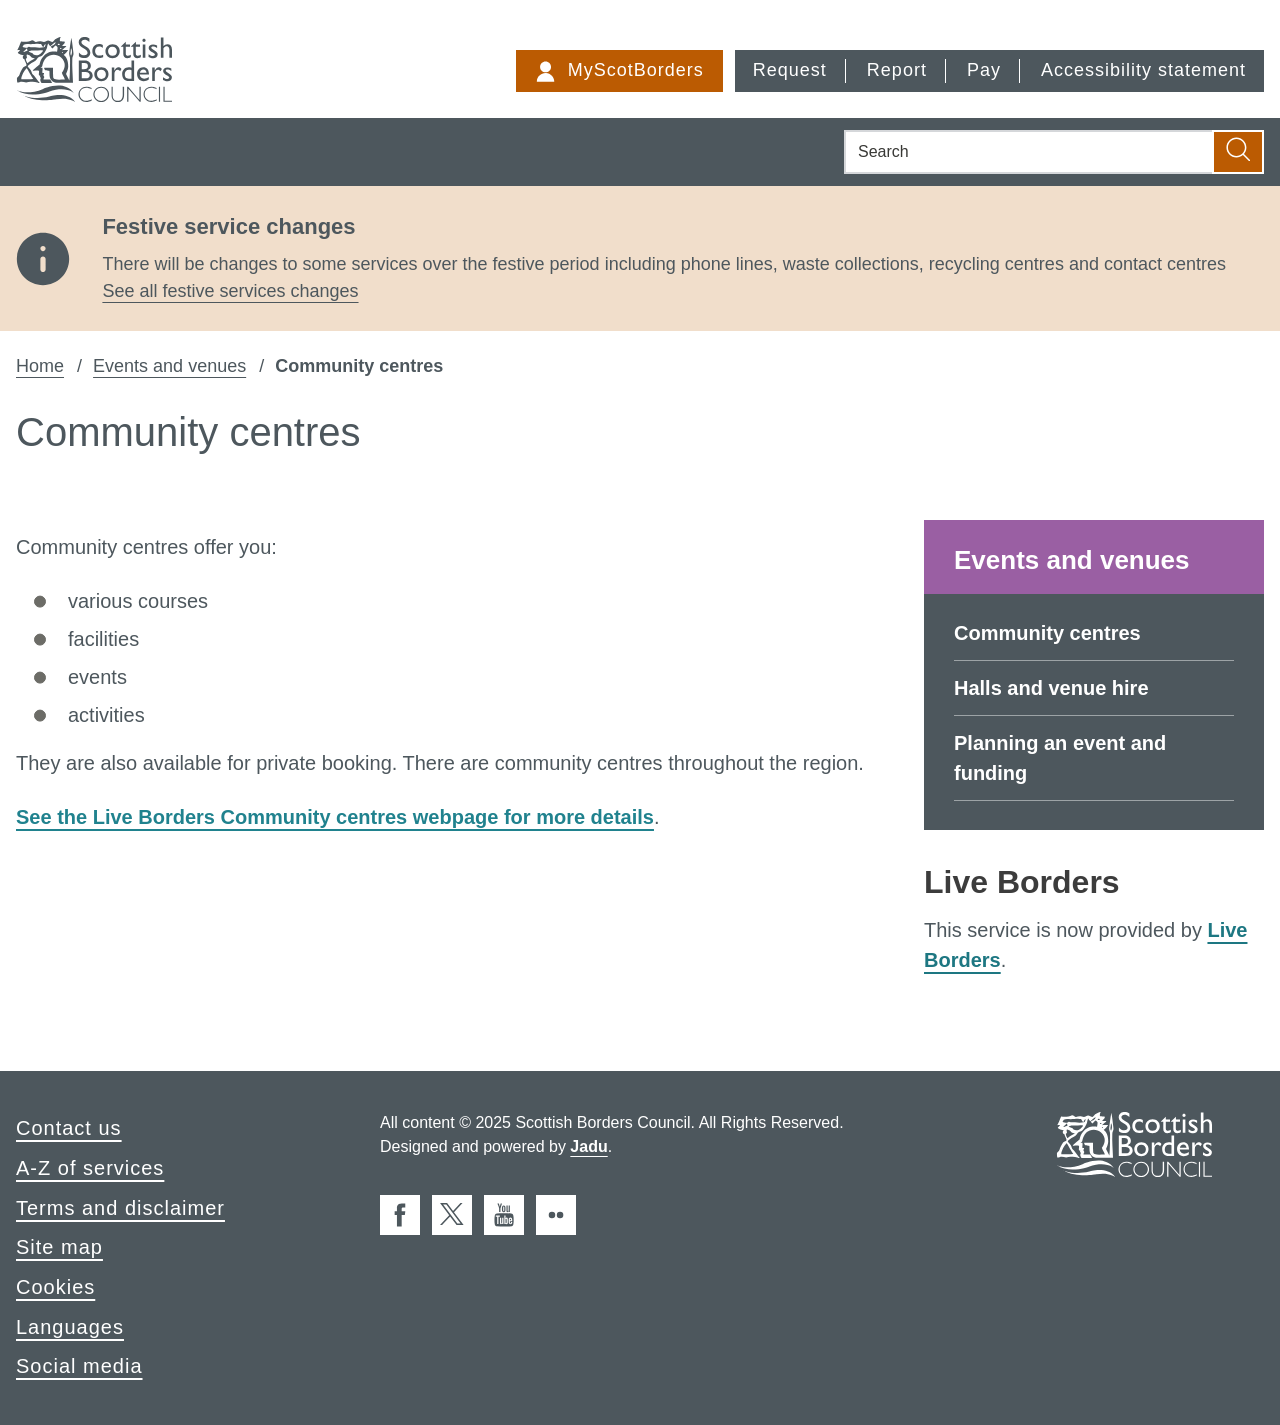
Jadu (588, 1146)
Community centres (1047, 633)
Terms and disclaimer (120, 1208)
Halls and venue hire (1051, 688)
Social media (79, 1366)
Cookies (55, 1287)
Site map (59, 1247)
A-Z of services (90, 1168)
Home (40, 366)
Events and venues (169, 366)
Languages (70, 1327)
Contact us (69, 1128)
